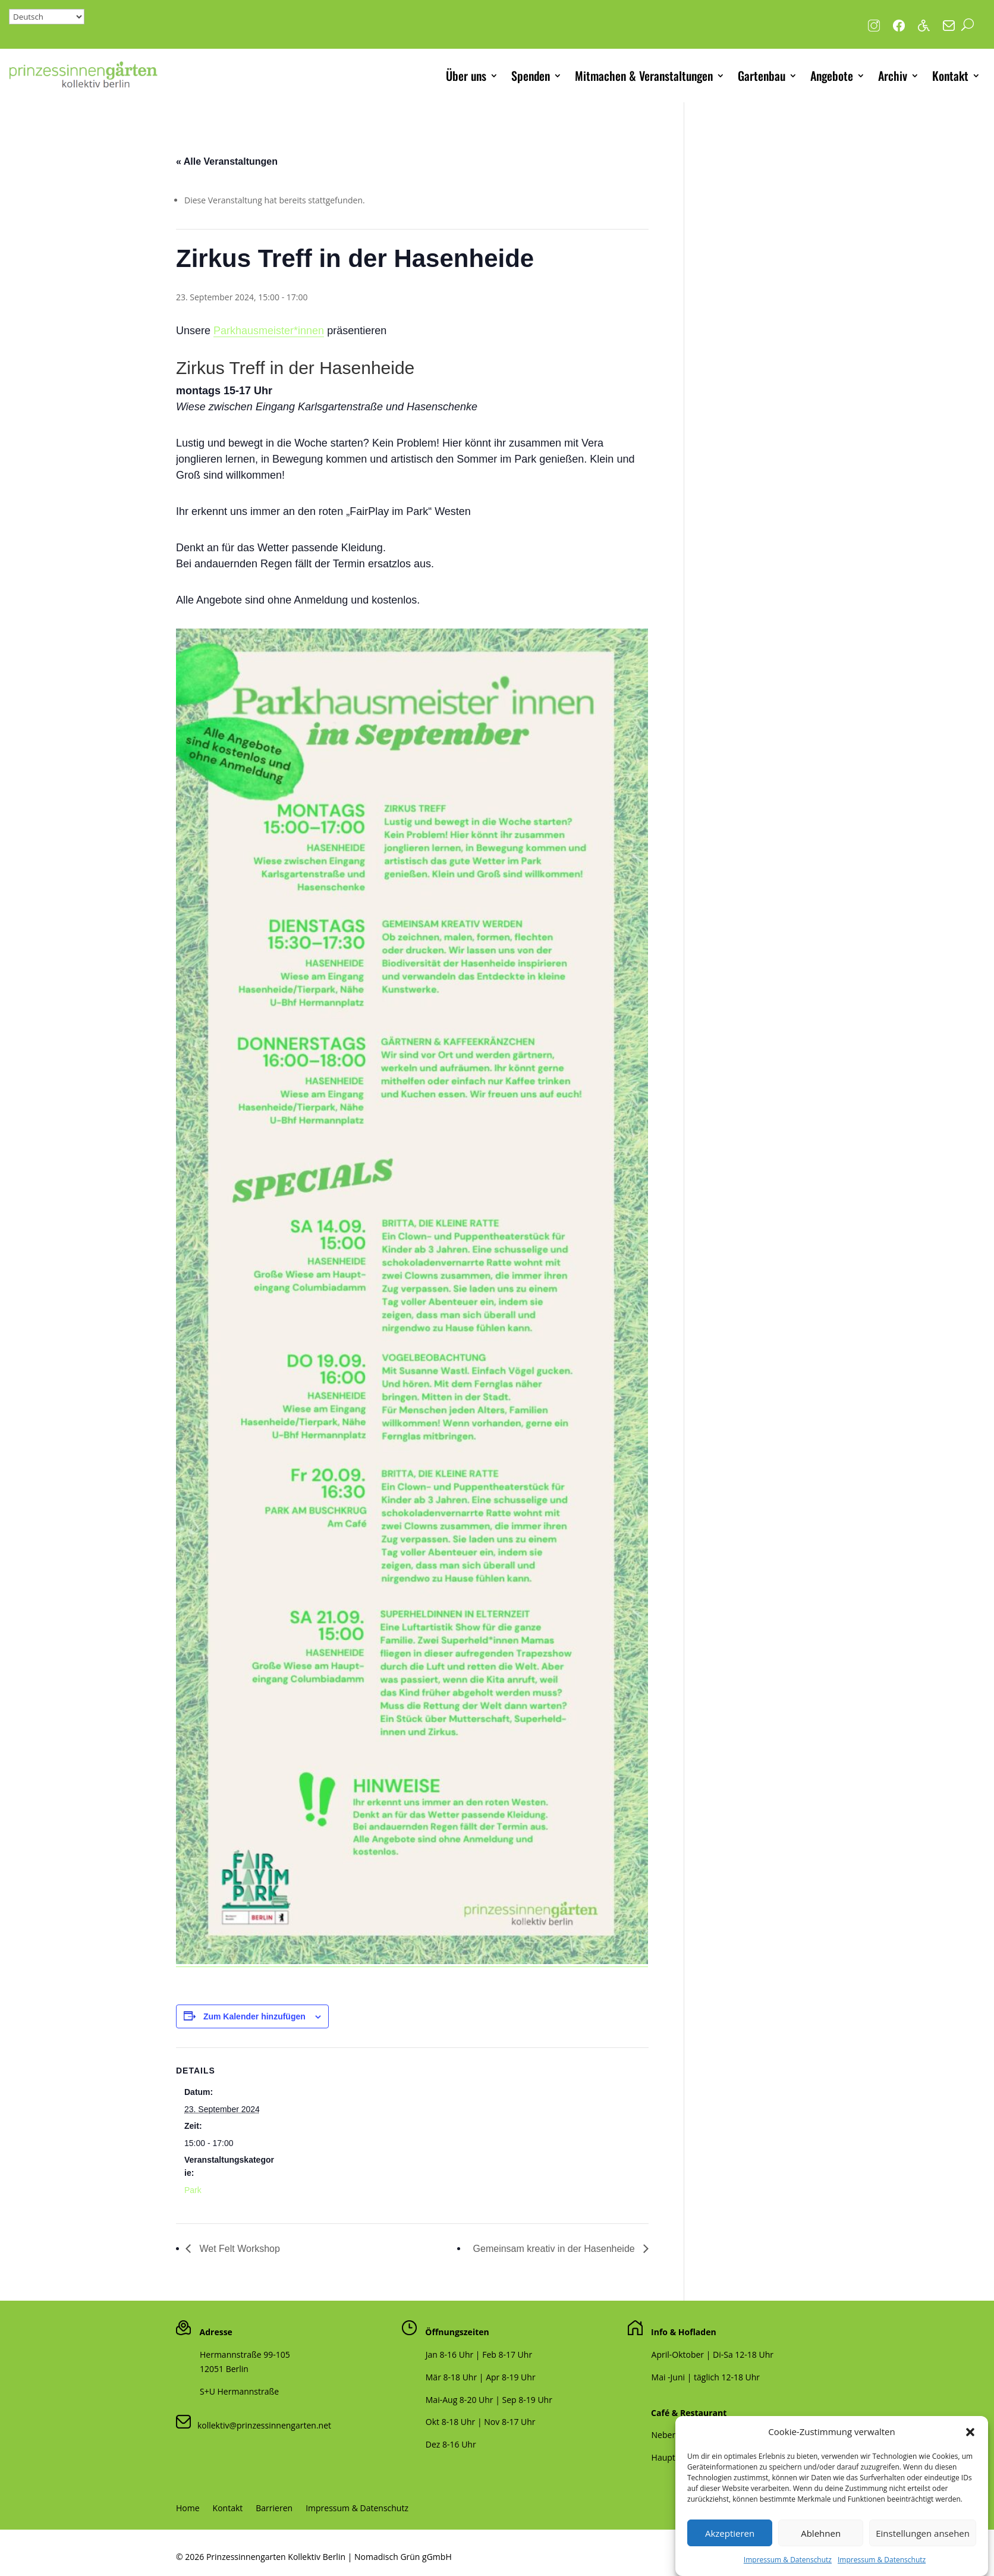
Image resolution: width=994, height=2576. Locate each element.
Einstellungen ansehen (923, 2559)
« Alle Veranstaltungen (227, 161)
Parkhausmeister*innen (268, 331)
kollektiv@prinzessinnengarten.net (261, 2425)
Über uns (466, 75)
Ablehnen (821, 2559)
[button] (970, 2458)
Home (188, 2509)
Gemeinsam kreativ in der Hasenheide (555, 2249)
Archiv (892, 75)
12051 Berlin (224, 2368)
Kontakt (950, 75)
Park (193, 2190)
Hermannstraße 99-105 (245, 2354)
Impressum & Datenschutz (357, 2509)
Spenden (530, 75)
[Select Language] (46, 16)
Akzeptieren (729, 2559)
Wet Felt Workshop (238, 2249)
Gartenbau (761, 75)
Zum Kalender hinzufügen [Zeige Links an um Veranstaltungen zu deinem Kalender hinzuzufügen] (254, 2016)
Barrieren (274, 2509)
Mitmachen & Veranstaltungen (644, 75)
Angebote (831, 75)
